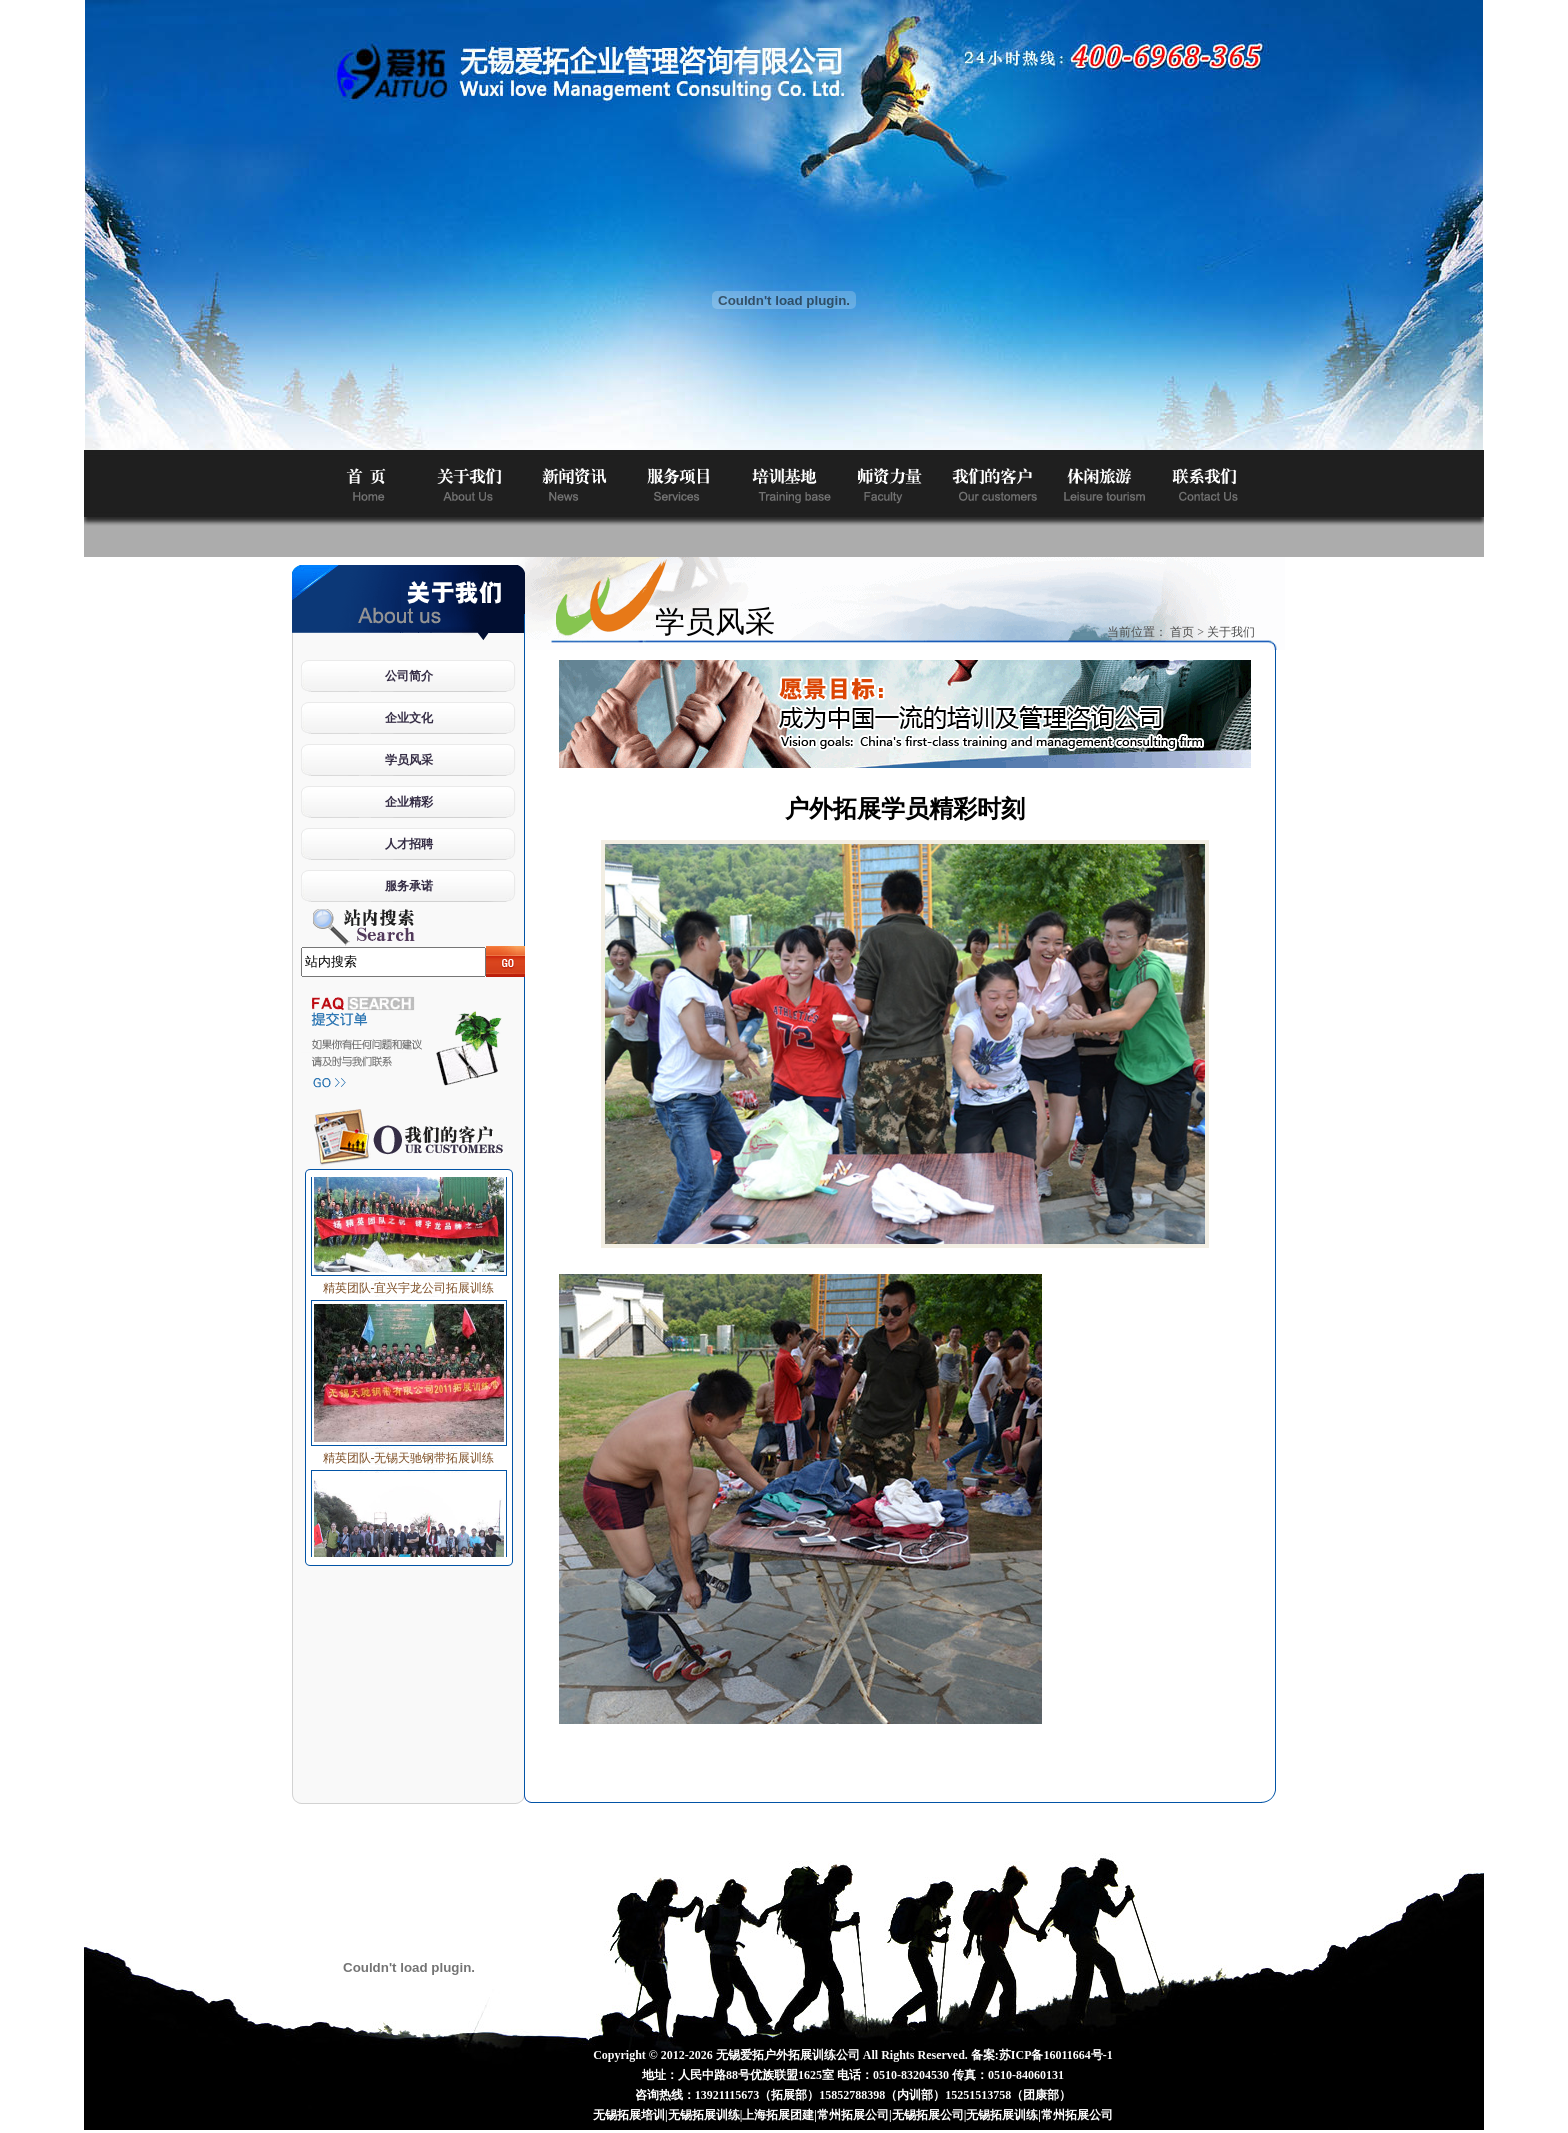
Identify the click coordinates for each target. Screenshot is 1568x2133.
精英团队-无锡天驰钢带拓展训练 (409, 1453)
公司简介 (409, 676)
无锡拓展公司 (928, 2115)
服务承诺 (409, 886)
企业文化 (409, 718)
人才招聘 (409, 844)
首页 (1182, 632)
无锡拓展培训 (629, 2115)
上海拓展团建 (778, 2115)
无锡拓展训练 (704, 2115)
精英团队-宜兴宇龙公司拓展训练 (409, 1283)
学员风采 (409, 760)
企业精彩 (409, 802)
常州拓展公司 (853, 2115)
